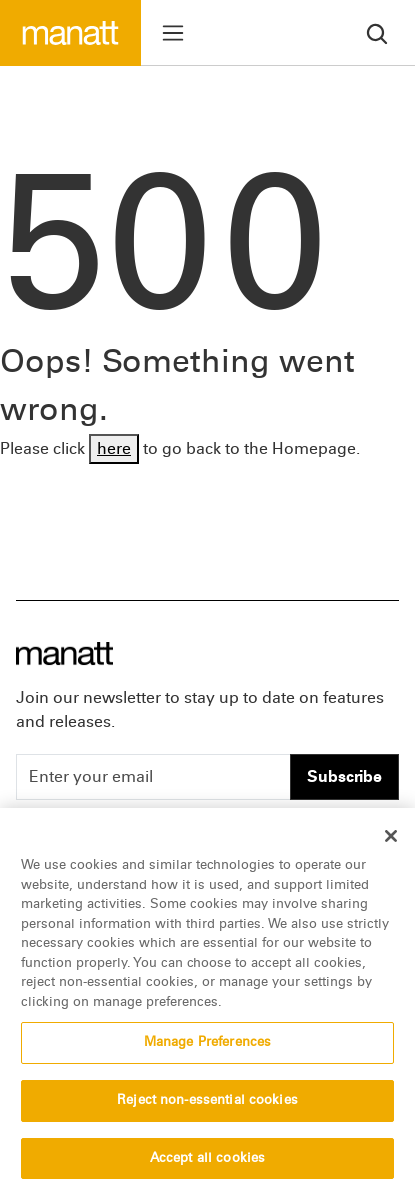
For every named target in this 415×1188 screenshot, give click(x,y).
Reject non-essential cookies (207, 1108)
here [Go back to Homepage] (114, 448)
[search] (377, 32)
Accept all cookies (207, 1166)
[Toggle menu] (173, 33)
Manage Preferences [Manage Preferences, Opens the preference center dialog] (207, 1051)
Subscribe (344, 776)
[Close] (391, 845)
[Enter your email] (153, 777)
